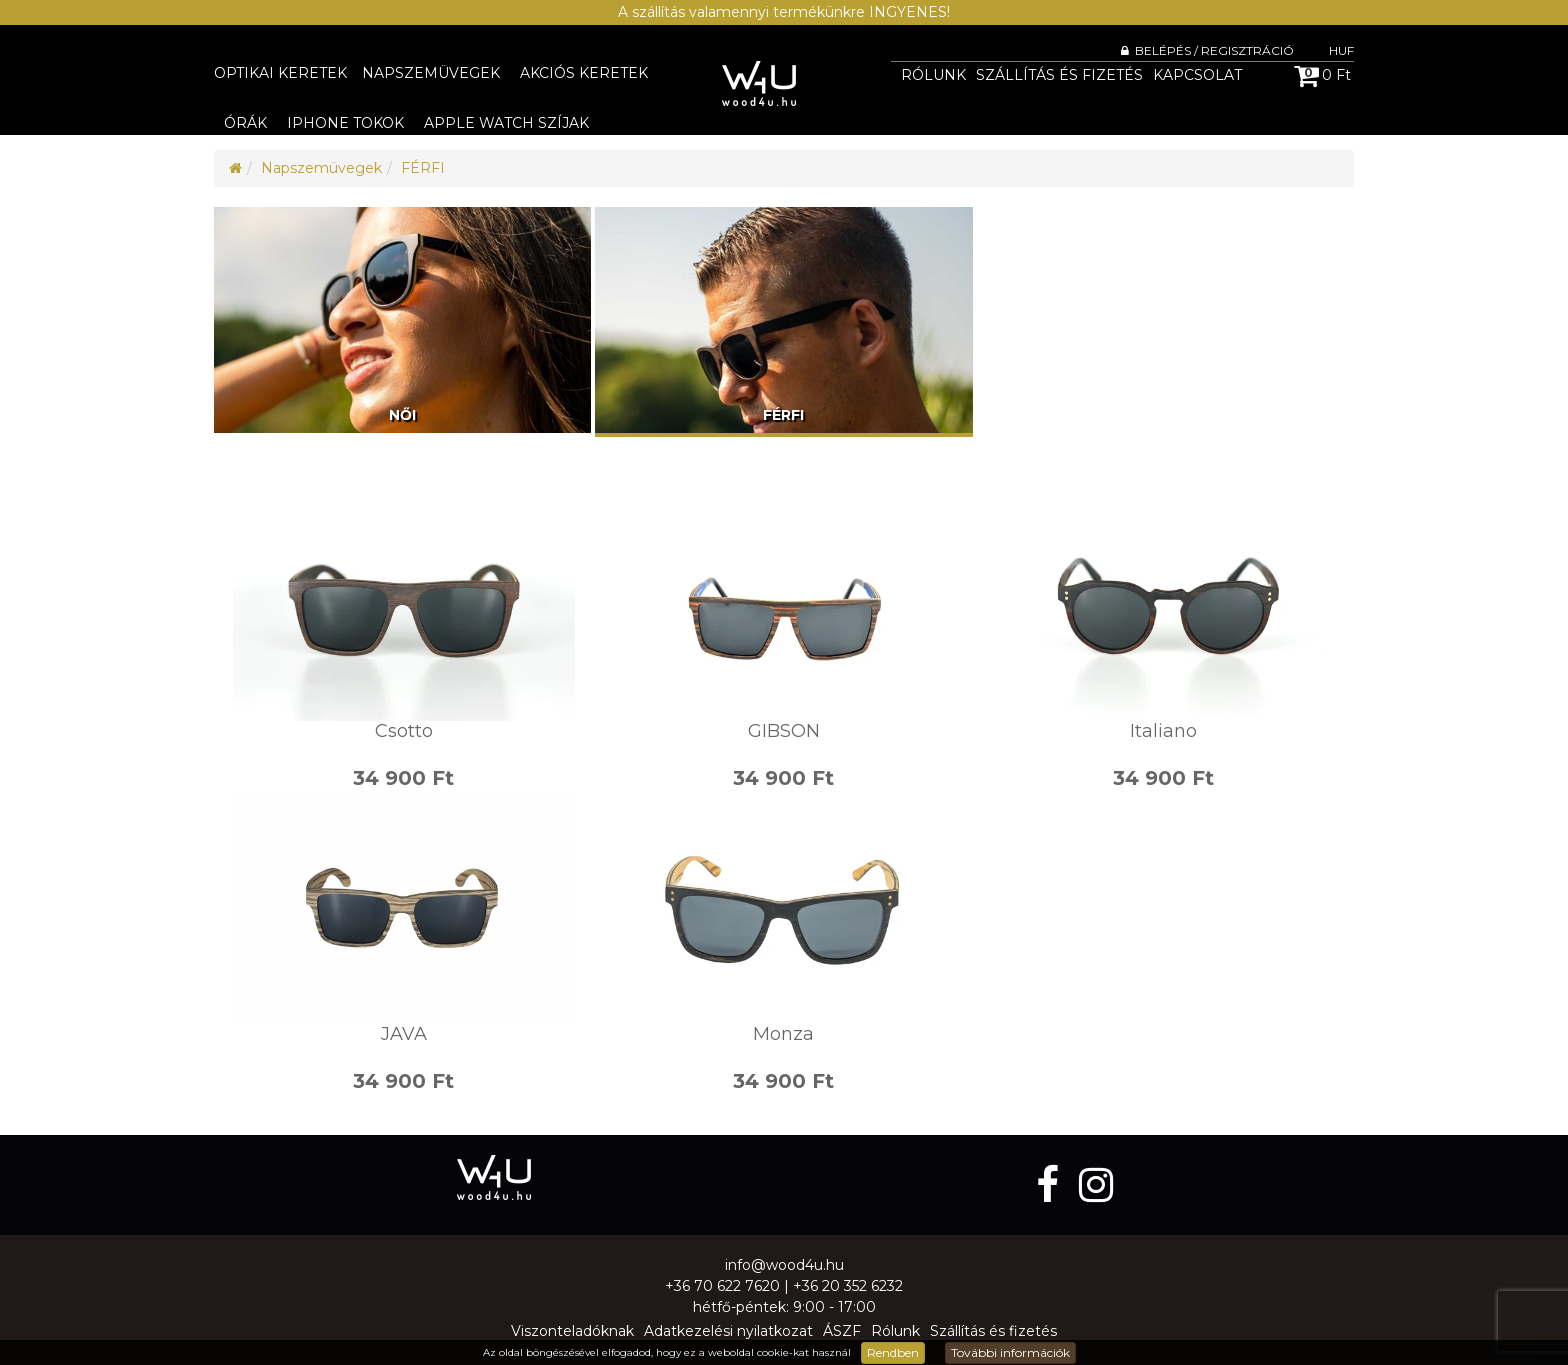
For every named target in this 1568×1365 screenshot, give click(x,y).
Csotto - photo (404, 607)
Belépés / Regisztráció (1207, 50)
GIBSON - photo (784, 607)
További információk (1010, 1352)
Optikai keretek (280, 73)
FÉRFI (423, 168)
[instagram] (1096, 1184)
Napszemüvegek (431, 73)
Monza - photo (784, 910)
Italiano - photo (1164, 607)
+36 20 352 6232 (848, 1286)
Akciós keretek (584, 73)
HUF (1341, 50)
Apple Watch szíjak (506, 123)
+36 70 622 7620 (722, 1286)
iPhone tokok (345, 123)
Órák (245, 123)
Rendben (893, 1352)
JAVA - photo (404, 910)
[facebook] (1052, 1184)
